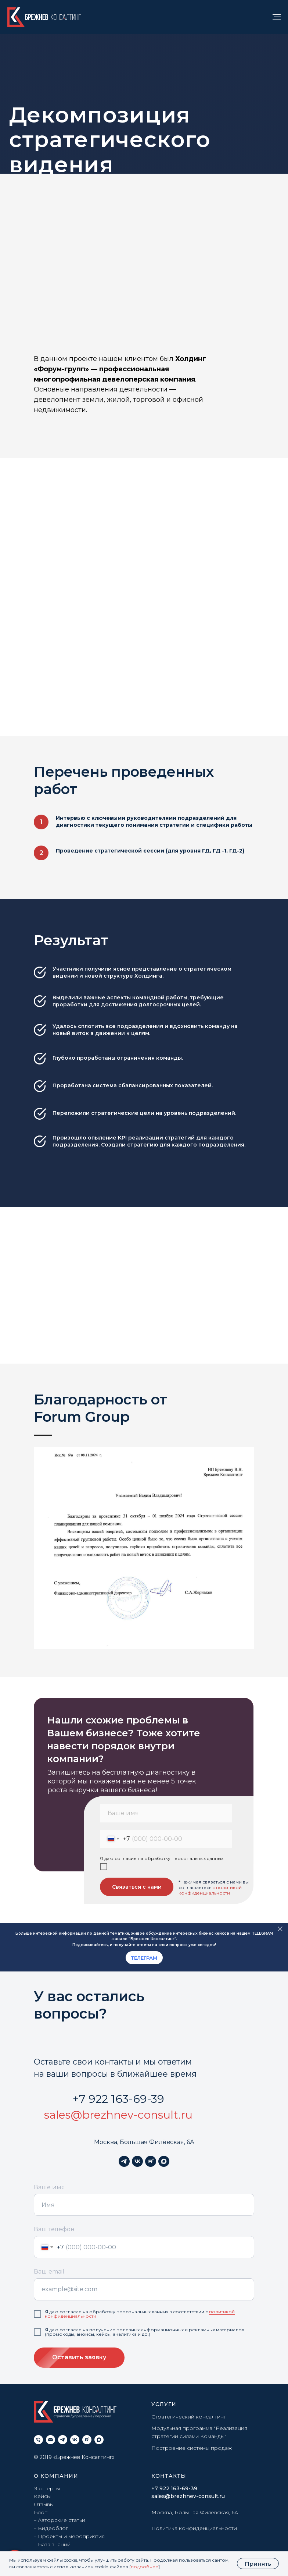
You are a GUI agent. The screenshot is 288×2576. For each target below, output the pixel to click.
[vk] (137, 2161)
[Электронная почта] (50, 2439)
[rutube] (150, 2161)
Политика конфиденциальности (194, 2528)
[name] (166, 1813)
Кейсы (42, 2496)
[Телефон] (38, 2439)
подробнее (144, 2566)
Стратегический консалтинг (188, 2416)
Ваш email (49, 2271)
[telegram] (124, 2161)
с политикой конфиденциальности (210, 1890)
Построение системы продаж (191, 2448)
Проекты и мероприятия (71, 2536)
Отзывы (44, 2504)
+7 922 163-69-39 (118, 2099)
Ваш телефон (54, 2229)
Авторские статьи (61, 2520)
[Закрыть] (280, 1928)
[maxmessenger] (163, 2161)
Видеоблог (53, 2528)
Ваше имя (49, 2187)
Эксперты (47, 2488)
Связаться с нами (137, 1887)
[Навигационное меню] (277, 17)
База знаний (54, 2544)
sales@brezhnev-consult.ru (118, 2115)
